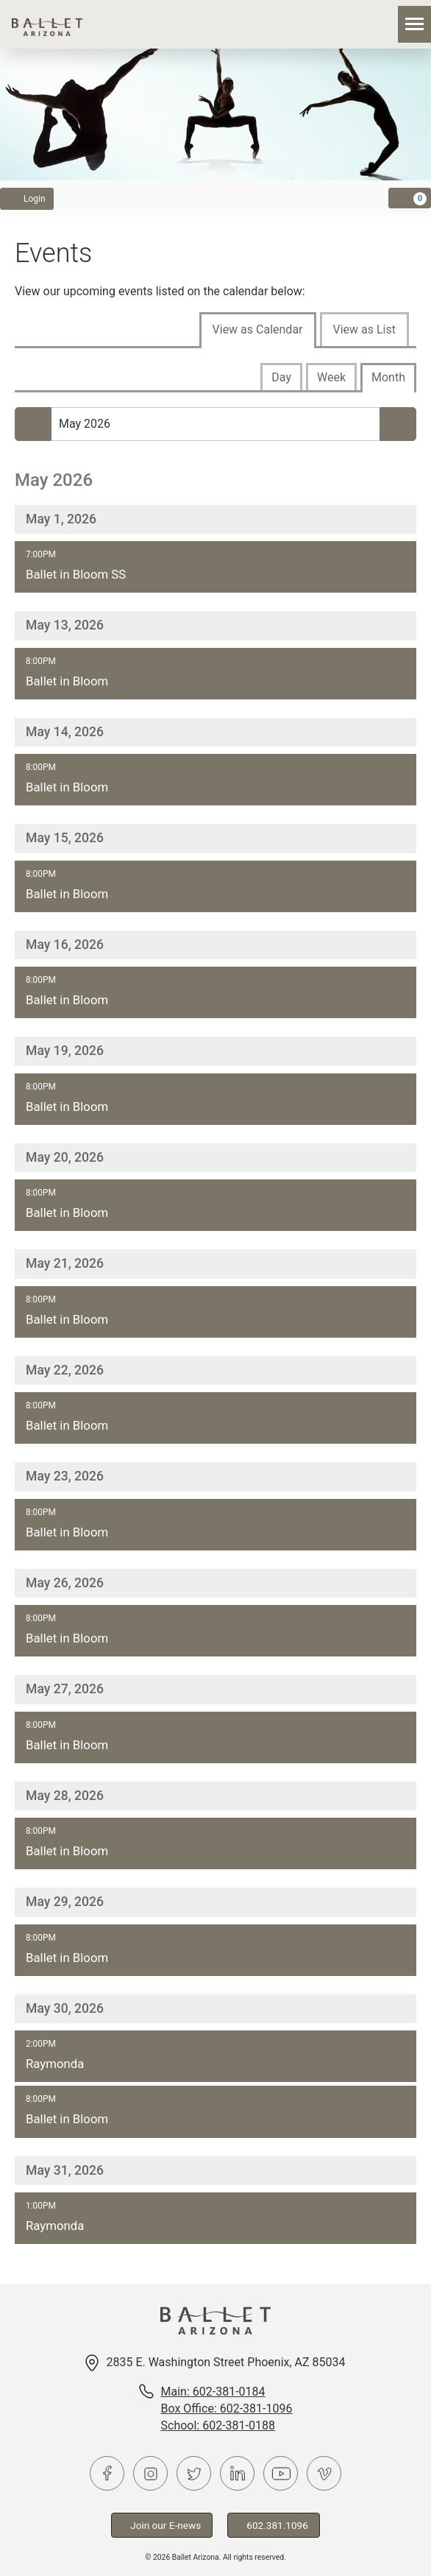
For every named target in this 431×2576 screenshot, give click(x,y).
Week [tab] (331, 377)
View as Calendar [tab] (258, 329)
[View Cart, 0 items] (409, 198)
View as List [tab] (364, 329)
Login (27, 198)
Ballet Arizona (47, 24)
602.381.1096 (273, 2525)
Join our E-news (162, 2525)
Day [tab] (281, 377)
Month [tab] (388, 377)
